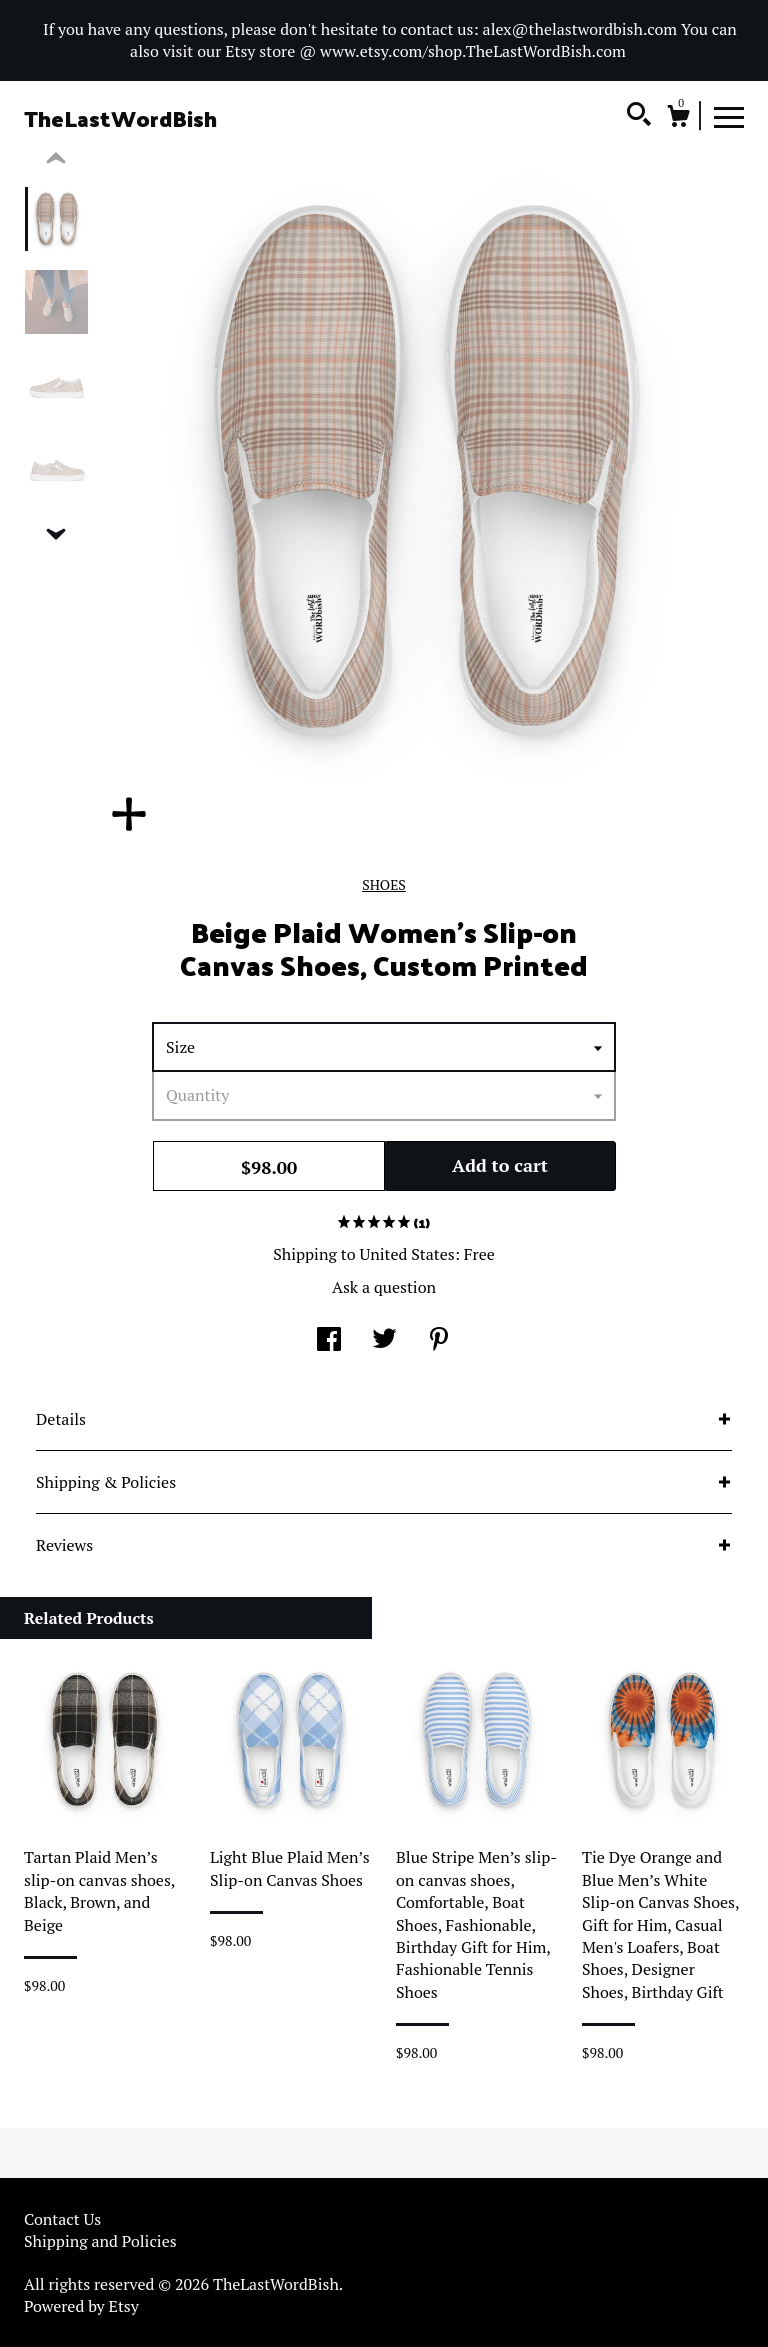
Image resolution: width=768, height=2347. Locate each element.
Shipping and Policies (100, 2241)
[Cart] (678, 119)
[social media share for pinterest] (439, 1341)
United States (406, 1254)
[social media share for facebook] (329, 1341)
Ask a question (384, 1287)
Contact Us (62, 2219)
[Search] (639, 117)
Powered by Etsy (81, 2306)
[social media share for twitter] (384, 1341)
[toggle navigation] (729, 116)
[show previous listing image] (56, 159)
